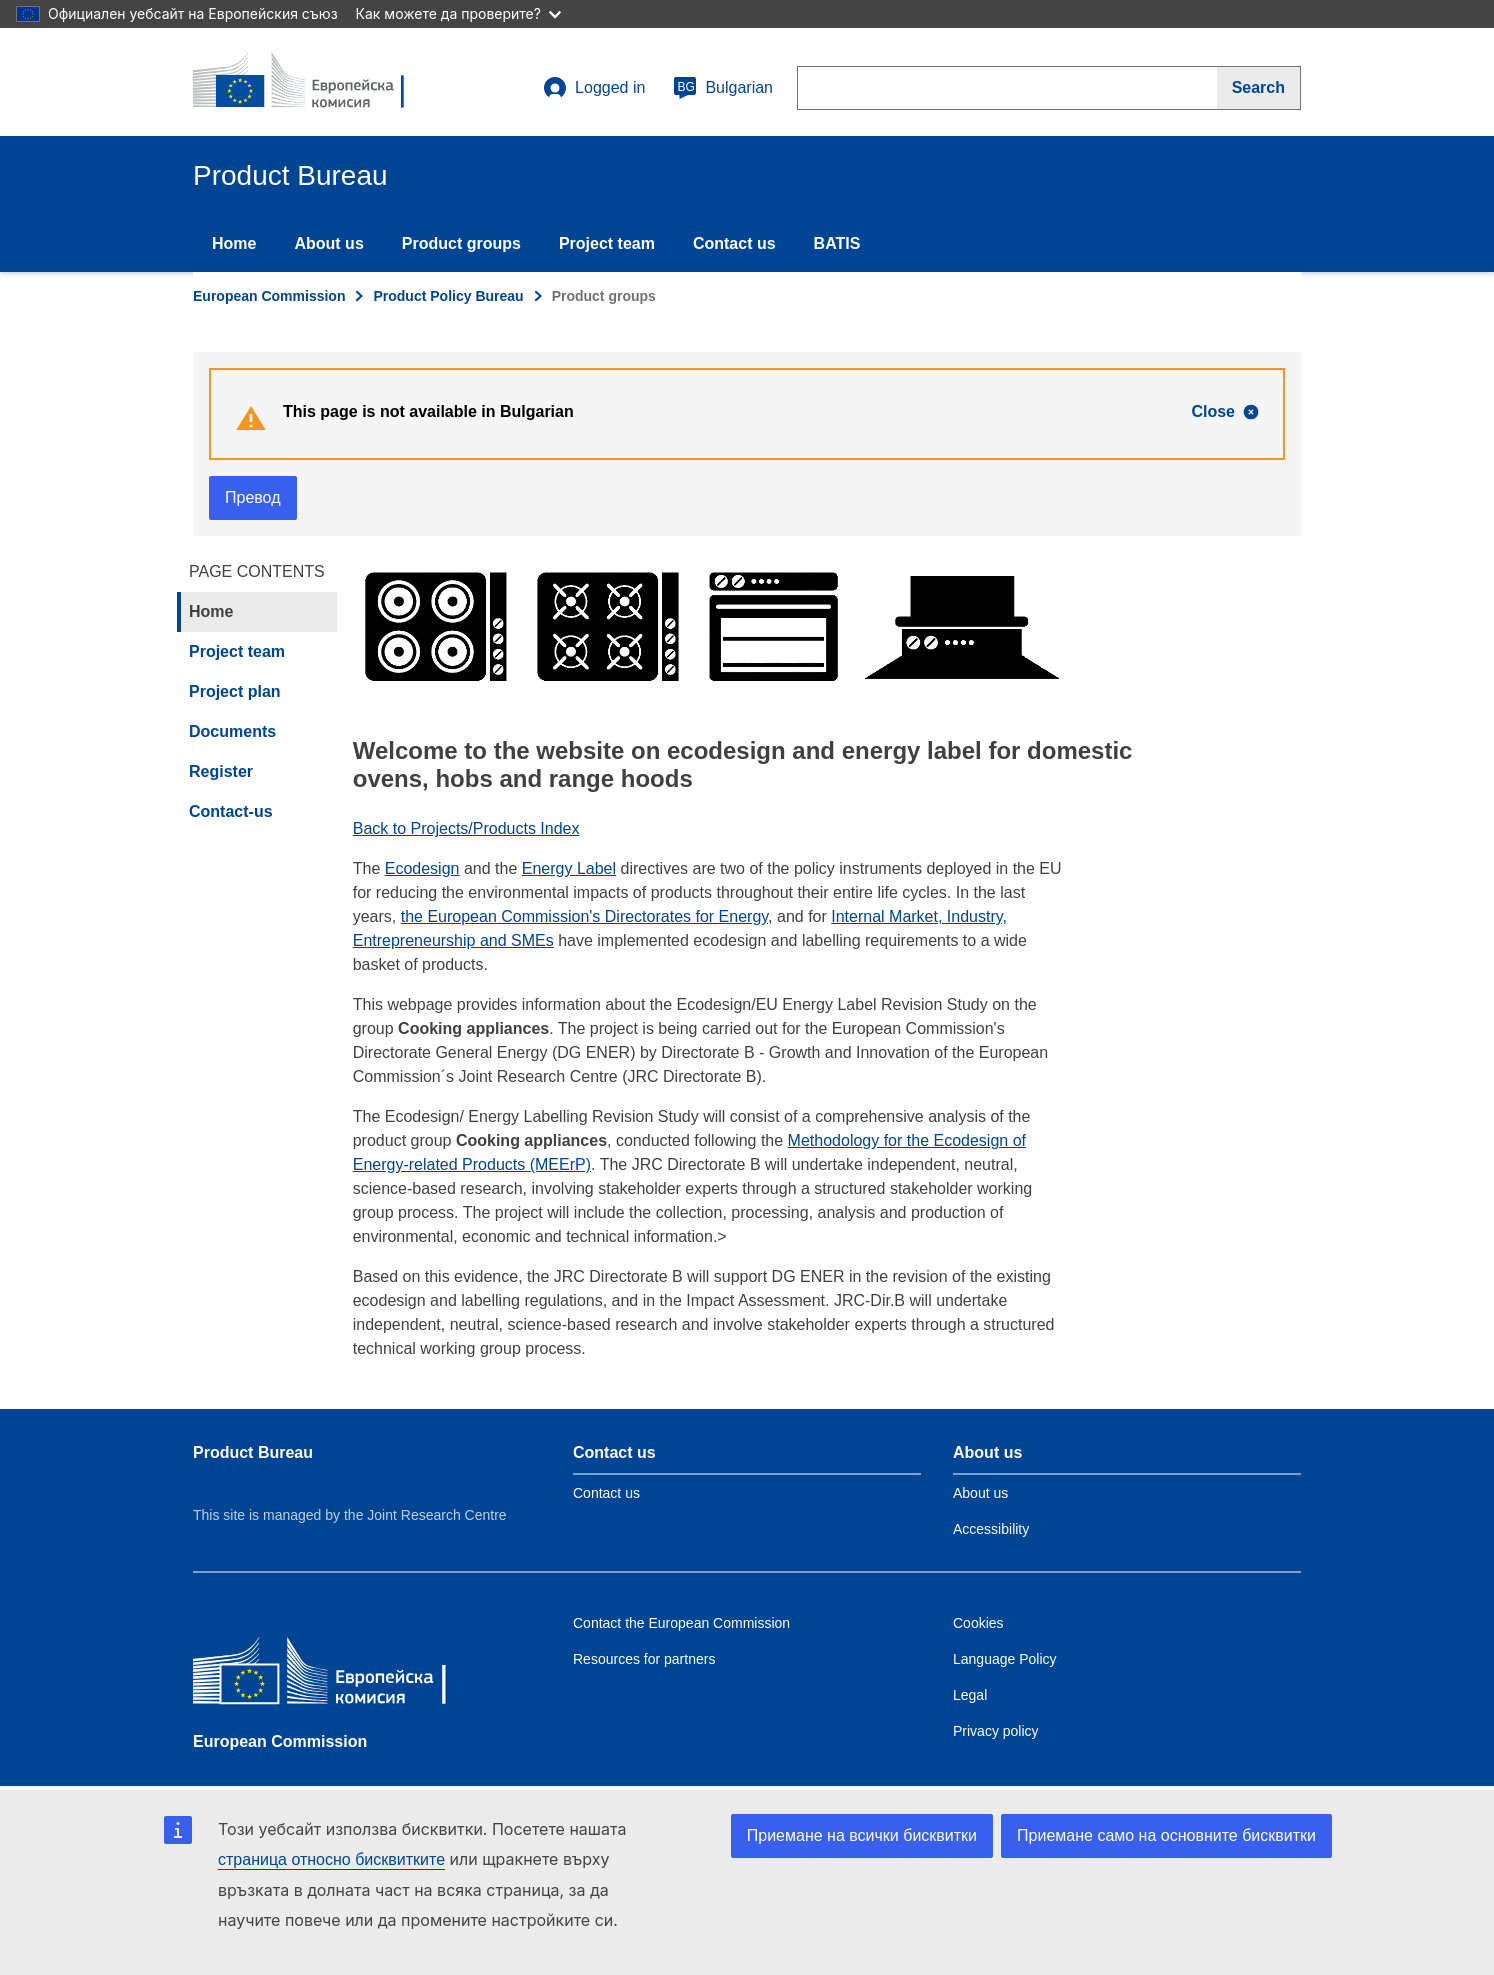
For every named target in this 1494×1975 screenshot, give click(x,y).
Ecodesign (422, 868)
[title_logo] (314, 82)
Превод (253, 497)
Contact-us (231, 811)
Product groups (461, 243)
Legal (970, 1695)
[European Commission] (338, 1675)
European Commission (269, 296)
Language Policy (1005, 1659)
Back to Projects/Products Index (466, 828)
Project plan (235, 691)
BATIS (837, 243)
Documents (232, 731)
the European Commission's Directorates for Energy (584, 916)
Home (234, 243)
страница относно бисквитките (331, 1859)
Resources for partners (644, 1659)
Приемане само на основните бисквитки (1166, 1835)
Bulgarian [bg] (723, 88)
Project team (607, 243)
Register (221, 771)
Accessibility (991, 1529)
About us (328, 243)
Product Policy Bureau (448, 296)
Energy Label (569, 868)
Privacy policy (996, 1731)
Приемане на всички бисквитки (862, 1835)
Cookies (978, 1623)
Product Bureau (253, 1452)
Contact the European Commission (681, 1623)
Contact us (734, 243)
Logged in (594, 88)
